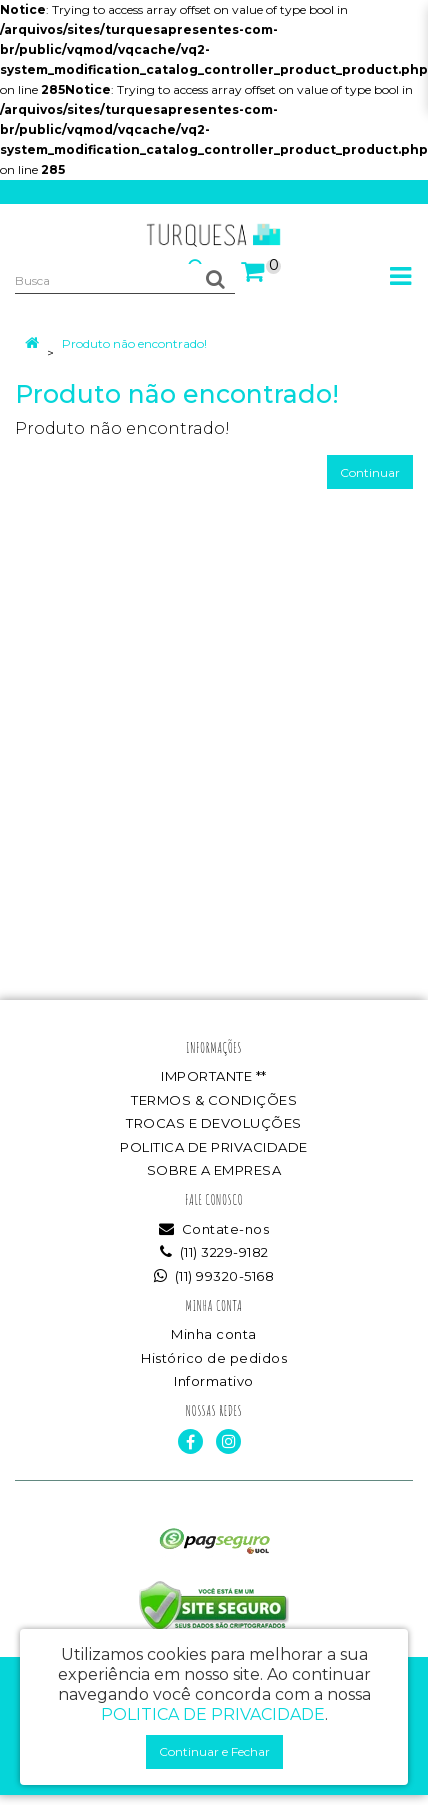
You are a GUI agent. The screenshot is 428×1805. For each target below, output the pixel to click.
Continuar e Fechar (214, 1751)
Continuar (370, 472)
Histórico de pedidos (214, 1358)
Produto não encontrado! (134, 343)
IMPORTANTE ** (214, 1076)
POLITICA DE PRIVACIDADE (214, 1147)
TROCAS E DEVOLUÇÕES (214, 1123)
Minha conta (214, 1334)
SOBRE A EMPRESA (214, 1170)
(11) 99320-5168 (214, 1276)
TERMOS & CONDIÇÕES (214, 1100)
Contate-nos (214, 1229)
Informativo (214, 1381)
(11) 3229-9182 (214, 1252)
